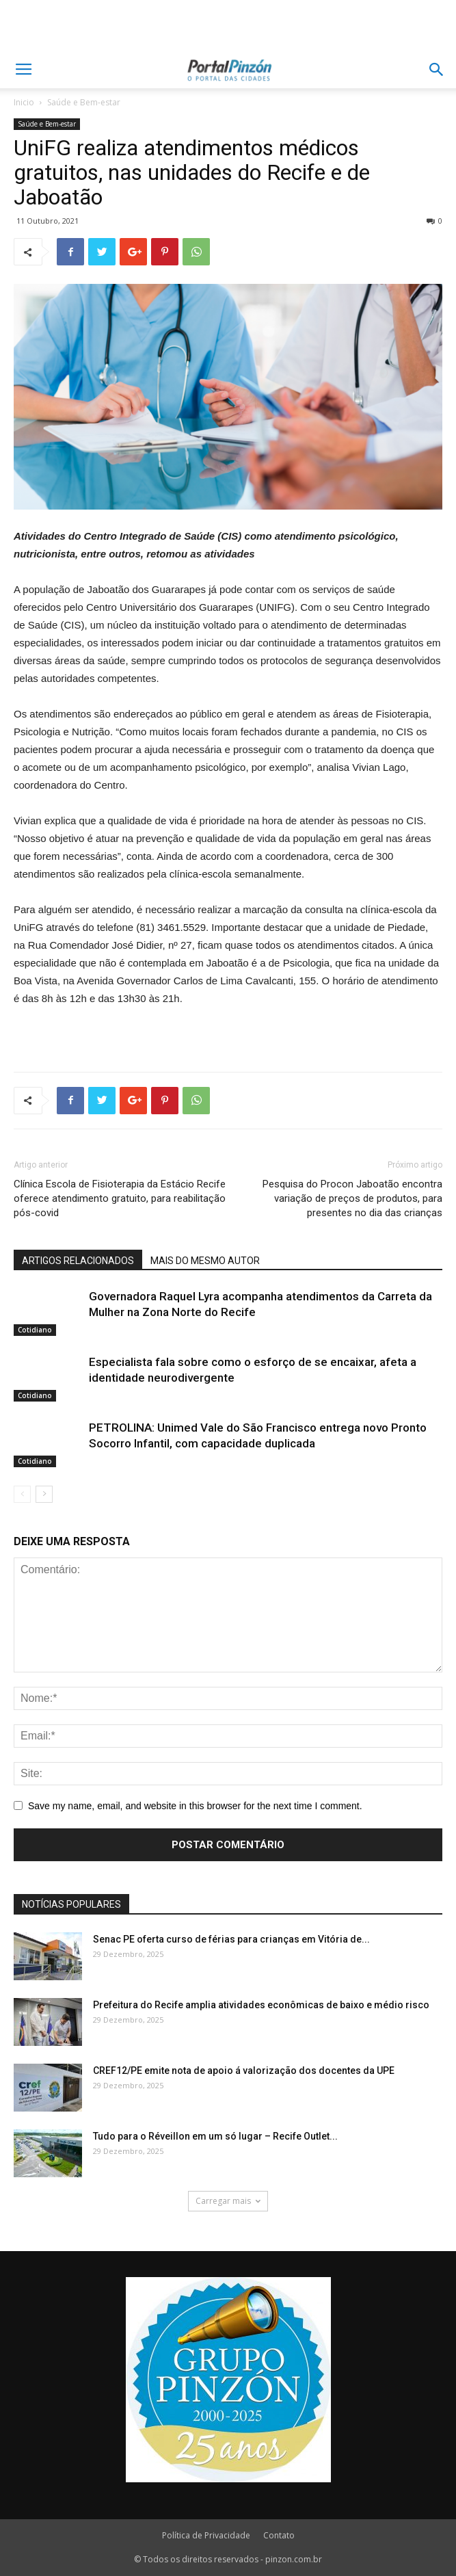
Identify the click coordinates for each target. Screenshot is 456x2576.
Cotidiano (35, 1330)
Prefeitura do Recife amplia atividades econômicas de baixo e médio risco (261, 2004)
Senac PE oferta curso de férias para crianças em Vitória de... (231, 1939)
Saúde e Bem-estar (83, 102)
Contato (279, 2535)
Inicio (24, 102)
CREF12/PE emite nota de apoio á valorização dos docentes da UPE (243, 2070)
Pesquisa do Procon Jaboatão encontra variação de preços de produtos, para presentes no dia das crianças (352, 1198)
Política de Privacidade (206, 2535)
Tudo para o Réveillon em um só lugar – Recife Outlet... (215, 2136)
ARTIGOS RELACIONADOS (78, 1260)
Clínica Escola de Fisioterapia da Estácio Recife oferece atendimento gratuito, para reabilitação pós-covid (120, 1198)
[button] (437, 69)
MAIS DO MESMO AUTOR (205, 1260)
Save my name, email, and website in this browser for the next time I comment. (195, 1805)
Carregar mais (228, 2201)
